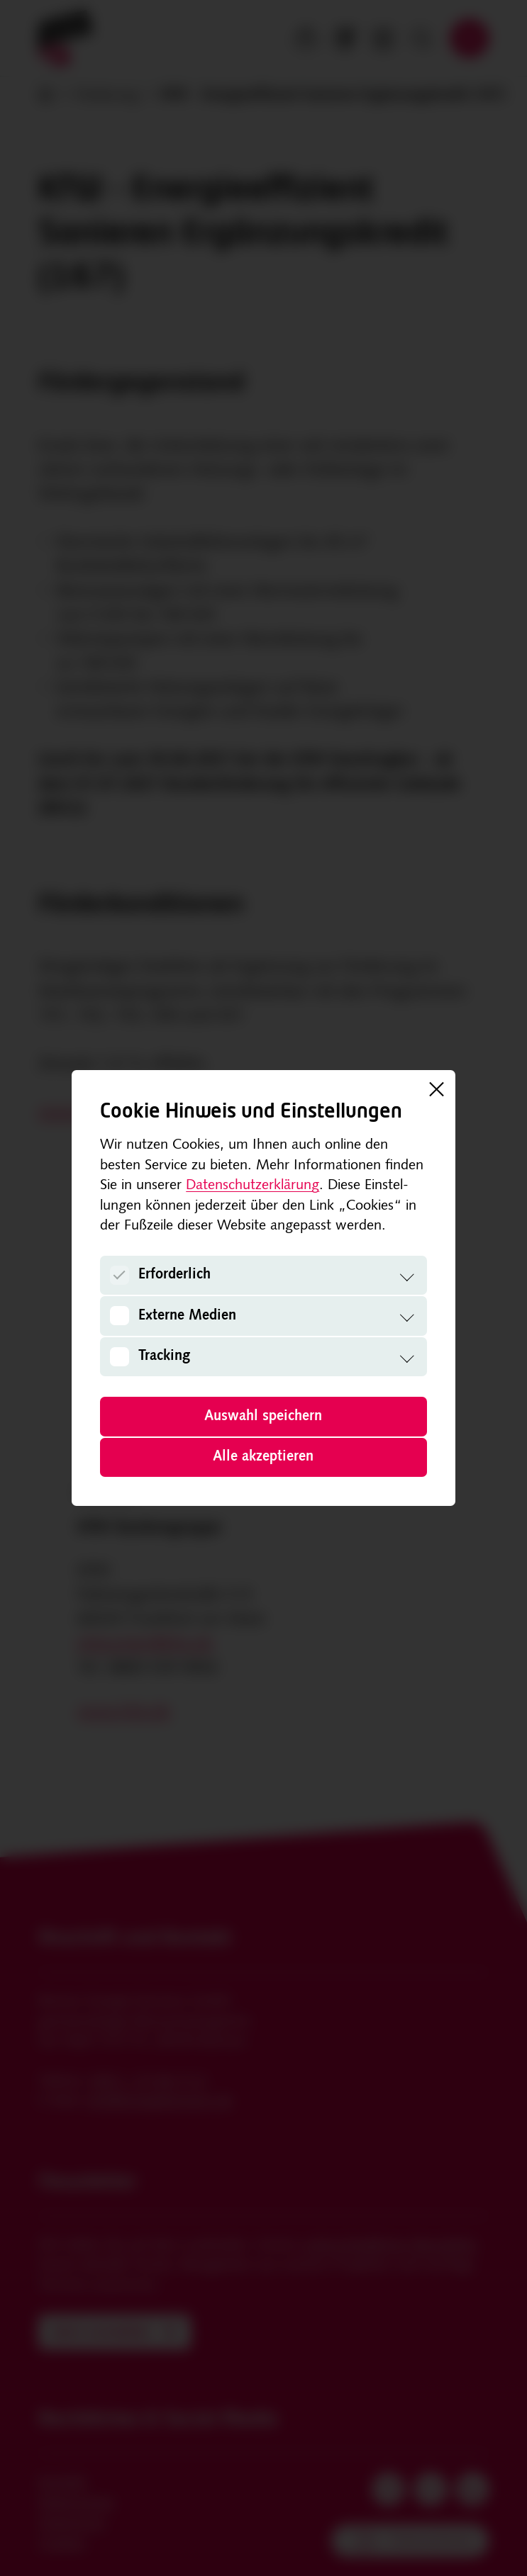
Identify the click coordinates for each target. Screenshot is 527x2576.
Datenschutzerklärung (252, 1186)
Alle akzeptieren (263, 1457)
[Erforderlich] (119, 1275)
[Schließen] (436, 1089)
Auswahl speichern (263, 1417)
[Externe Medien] (119, 1315)
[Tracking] (119, 1356)
